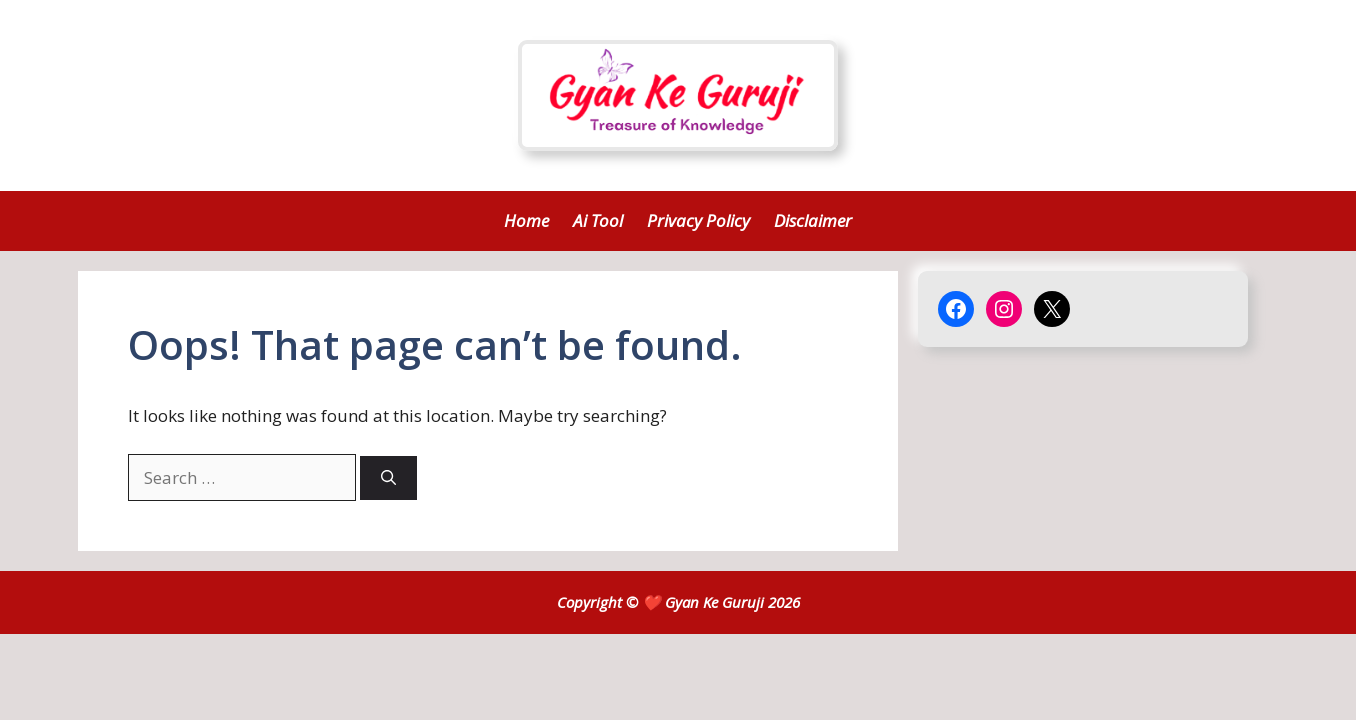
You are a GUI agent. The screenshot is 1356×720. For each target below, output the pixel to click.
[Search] (388, 478)
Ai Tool (598, 220)
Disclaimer (813, 220)
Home (526, 220)
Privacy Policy (698, 220)
